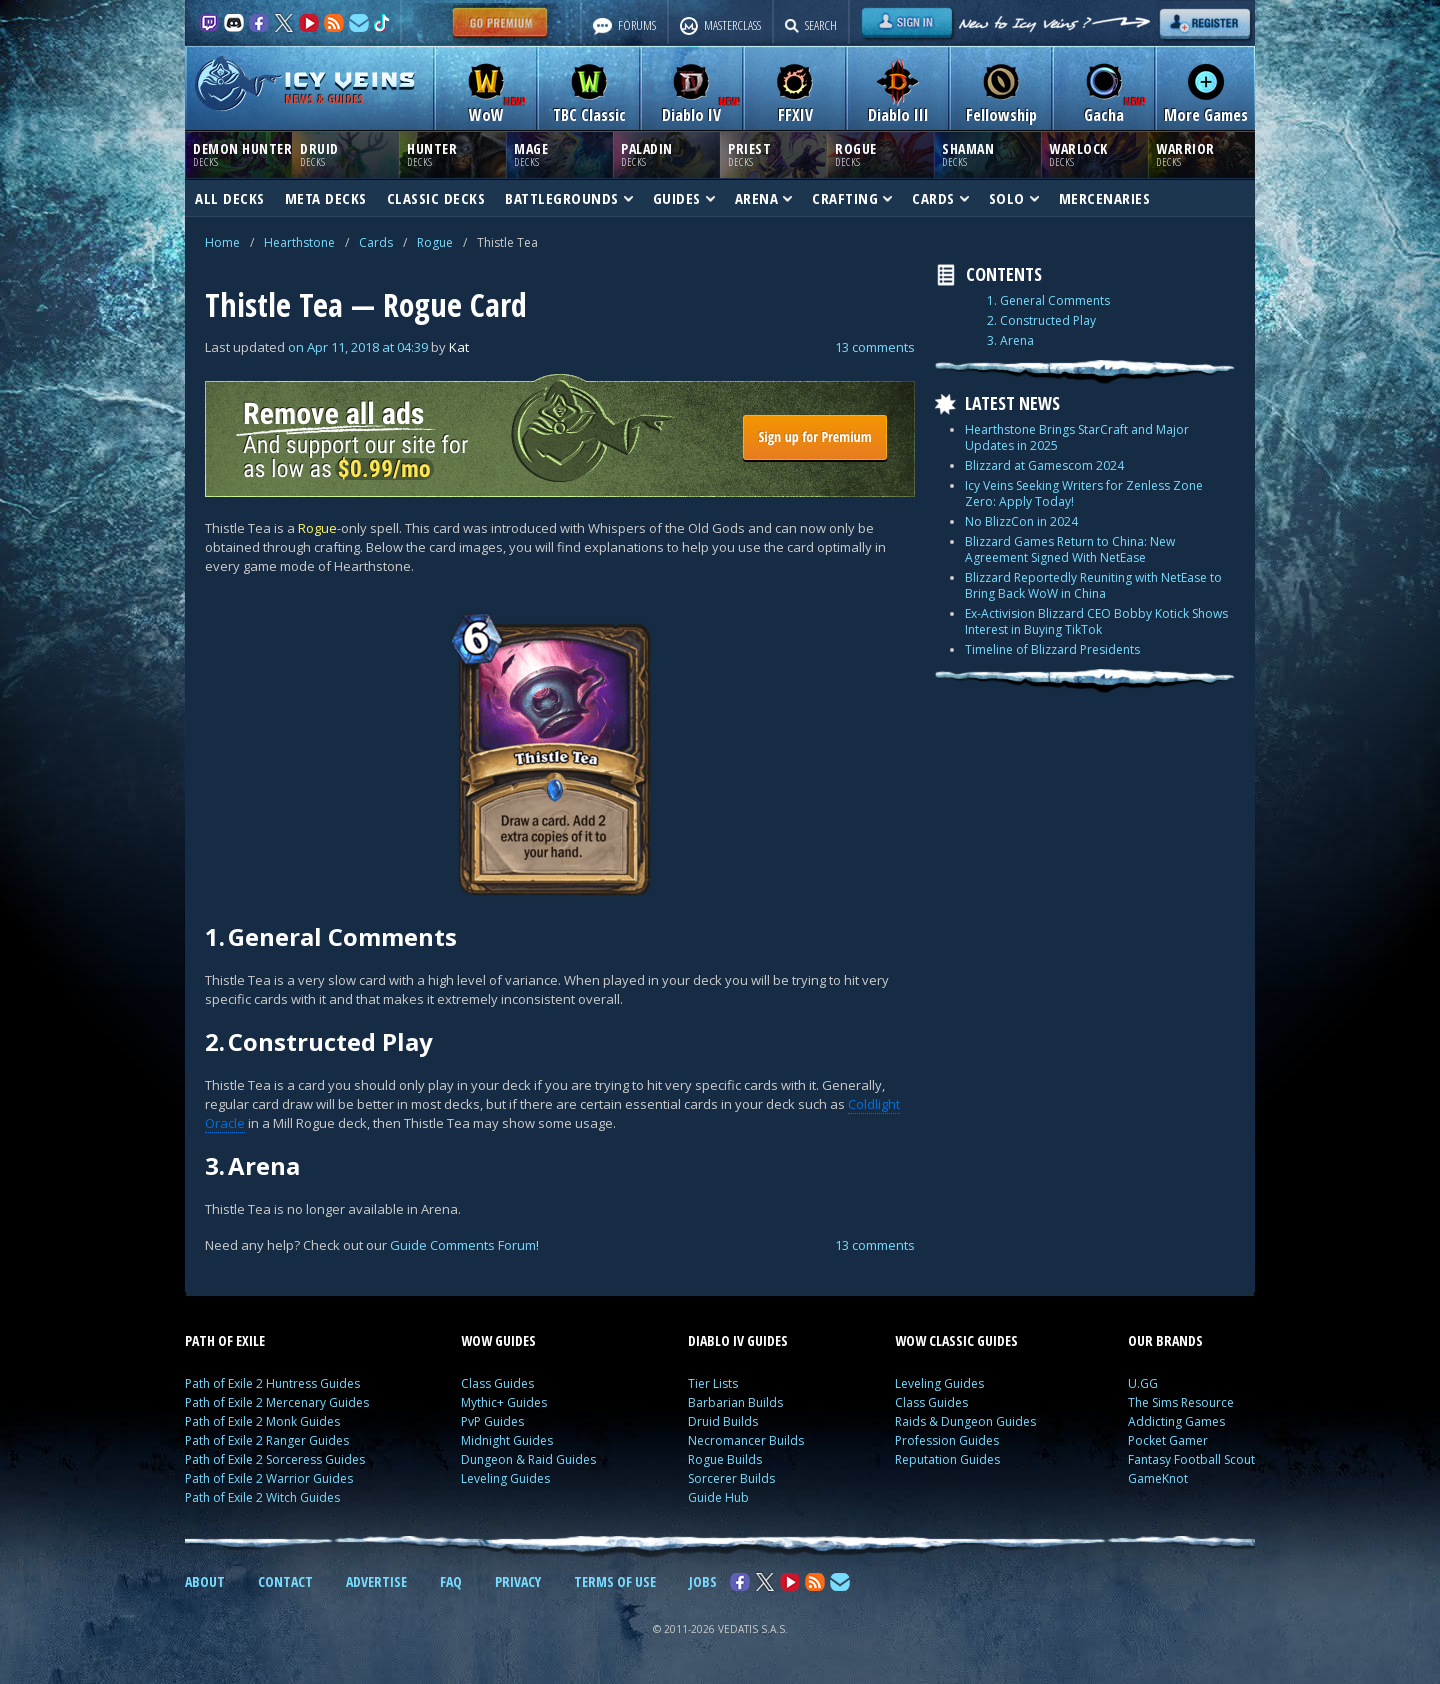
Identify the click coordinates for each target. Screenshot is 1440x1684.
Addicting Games (1176, 1421)
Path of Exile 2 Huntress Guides (272, 1383)
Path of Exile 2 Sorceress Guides (275, 1459)
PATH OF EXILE (225, 1340)
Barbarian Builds (735, 1402)
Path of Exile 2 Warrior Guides (269, 1478)
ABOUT (205, 1581)
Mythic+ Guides (504, 1402)
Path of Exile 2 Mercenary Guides (277, 1402)
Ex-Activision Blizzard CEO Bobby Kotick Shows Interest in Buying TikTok (1096, 621)
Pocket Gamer (1168, 1440)
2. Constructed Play (1041, 321)
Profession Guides (947, 1440)
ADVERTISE (376, 1581)
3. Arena (1010, 341)
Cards (376, 242)
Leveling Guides (505, 1478)
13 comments (875, 347)
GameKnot (1158, 1478)
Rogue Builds (725, 1459)
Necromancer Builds (746, 1440)
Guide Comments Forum (463, 1245)
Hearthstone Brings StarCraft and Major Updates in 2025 (1077, 437)
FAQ (451, 1581)
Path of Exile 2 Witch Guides (262, 1497)
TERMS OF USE (615, 1581)
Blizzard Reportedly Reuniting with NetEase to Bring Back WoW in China (1093, 585)
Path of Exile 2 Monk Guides (262, 1421)
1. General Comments (1048, 301)
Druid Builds (723, 1421)
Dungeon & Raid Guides (528, 1459)
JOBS (703, 1581)
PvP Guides (492, 1421)
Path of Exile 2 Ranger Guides (267, 1440)
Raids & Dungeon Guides (965, 1421)
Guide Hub (718, 1497)
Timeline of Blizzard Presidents (1052, 649)
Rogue (435, 242)
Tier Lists (713, 1383)
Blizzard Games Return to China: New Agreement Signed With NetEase (1070, 549)
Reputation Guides (947, 1459)
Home (222, 242)
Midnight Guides (507, 1440)
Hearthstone (299, 242)
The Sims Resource (1181, 1402)
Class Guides (497, 1383)
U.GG (1143, 1383)
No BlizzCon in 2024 (1021, 521)
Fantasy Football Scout (1191, 1459)
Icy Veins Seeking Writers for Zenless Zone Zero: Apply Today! (1084, 493)
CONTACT (285, 1581)
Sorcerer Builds (731, 1478)
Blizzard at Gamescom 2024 (1044, 465)
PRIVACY (518, 1581)
